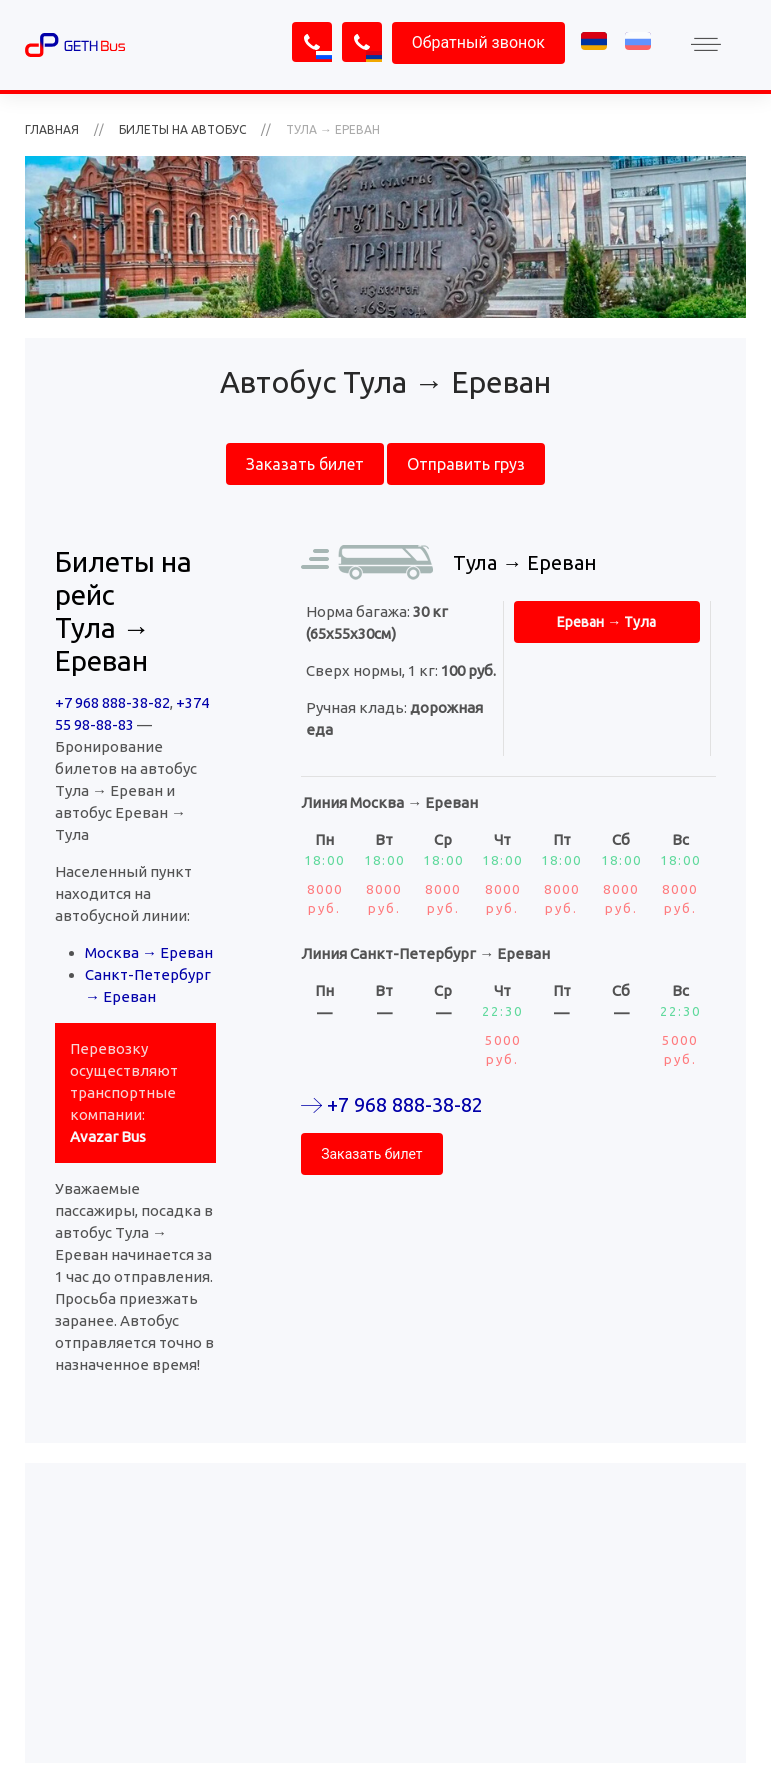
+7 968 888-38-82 (112, 702)
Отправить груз (466, 464)
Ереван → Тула (606, 622)
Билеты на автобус (182, 129)
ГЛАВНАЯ (52, 129)
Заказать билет (305, 464)
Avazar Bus (108, 1136)
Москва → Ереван (149, 952)
